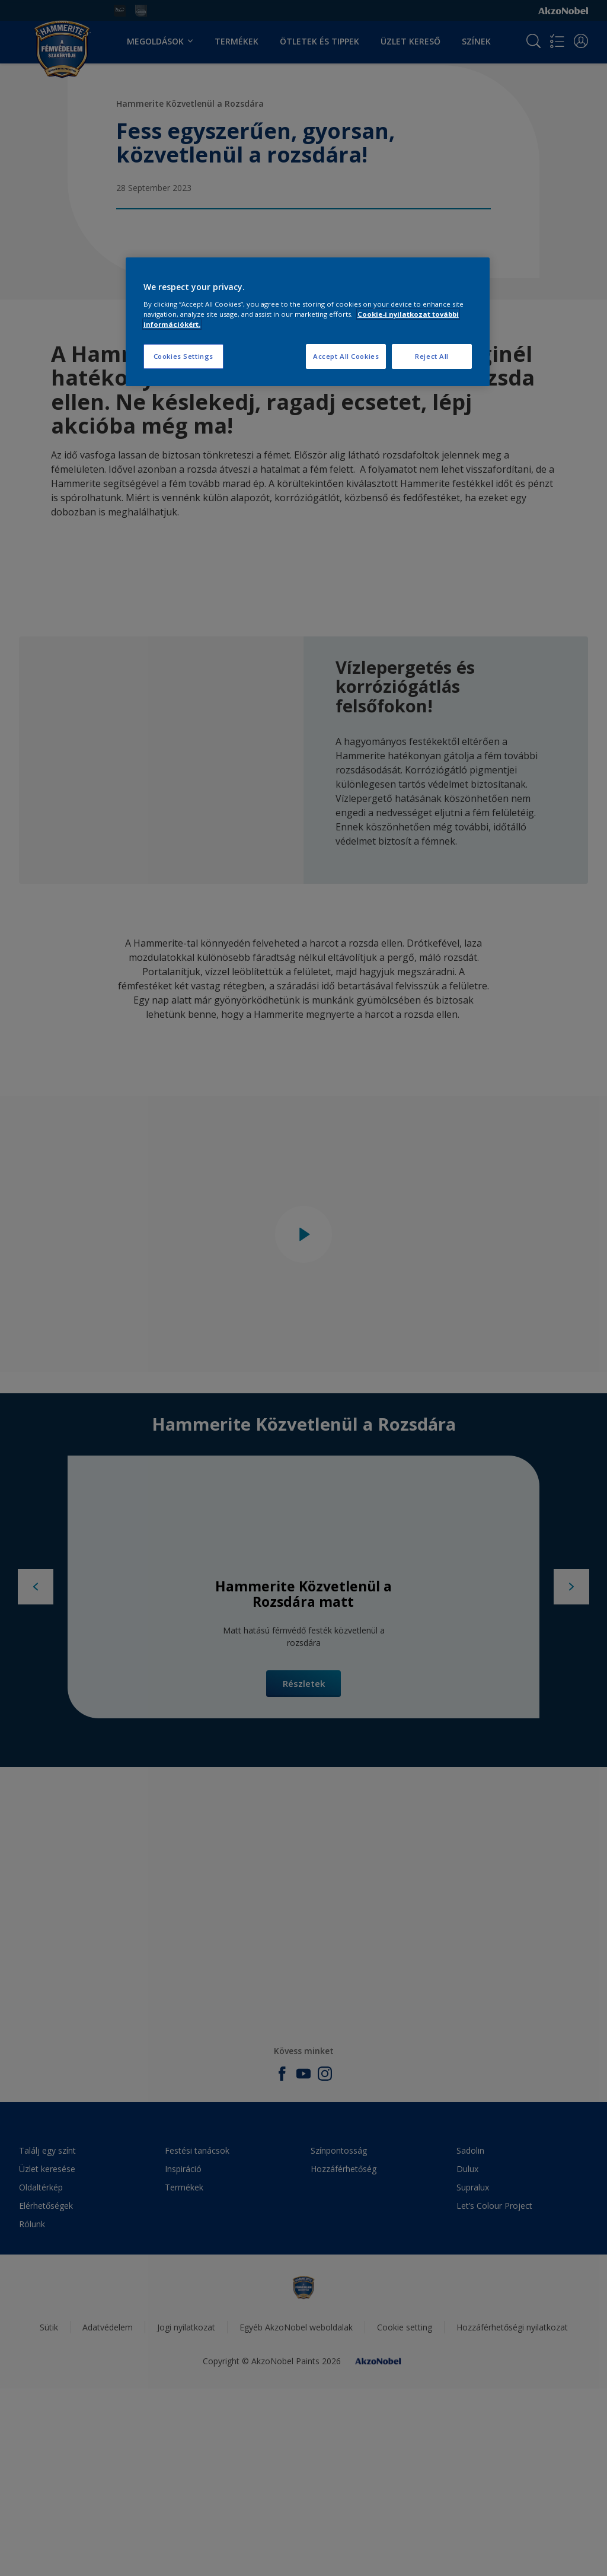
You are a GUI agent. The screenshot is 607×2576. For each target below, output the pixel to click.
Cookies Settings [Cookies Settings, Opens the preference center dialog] (183, 356)
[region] (308, 321)
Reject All (432, 356)
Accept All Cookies (346, 356)
